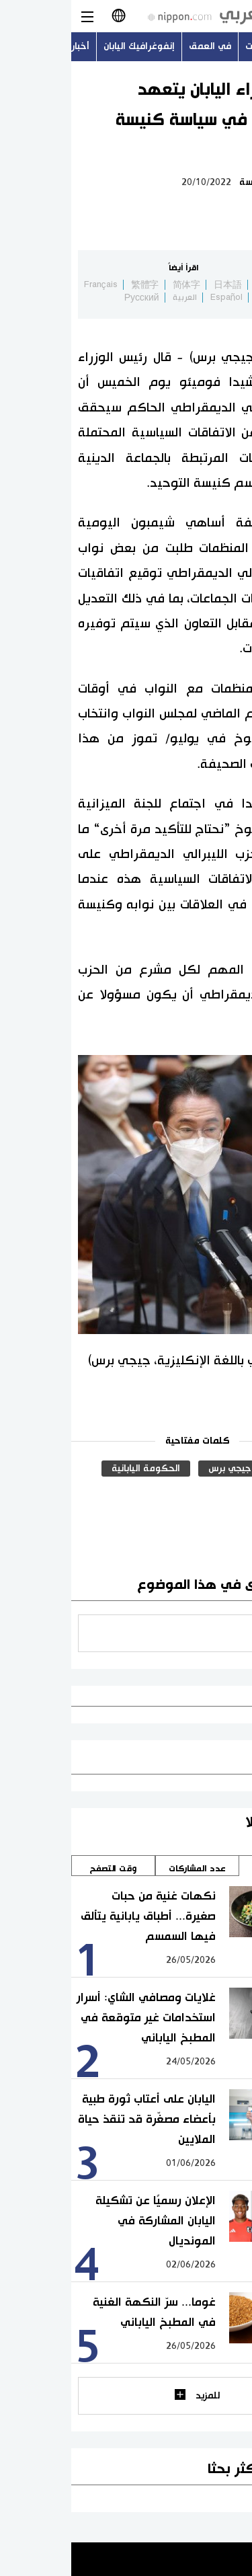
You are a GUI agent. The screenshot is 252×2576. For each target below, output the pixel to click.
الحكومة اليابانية (74, 1468)
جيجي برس (158, 1468)
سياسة (181, 182)
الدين (218, 1468)
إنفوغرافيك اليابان (67, 46)
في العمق (139, 46)
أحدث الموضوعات (209, 46)
